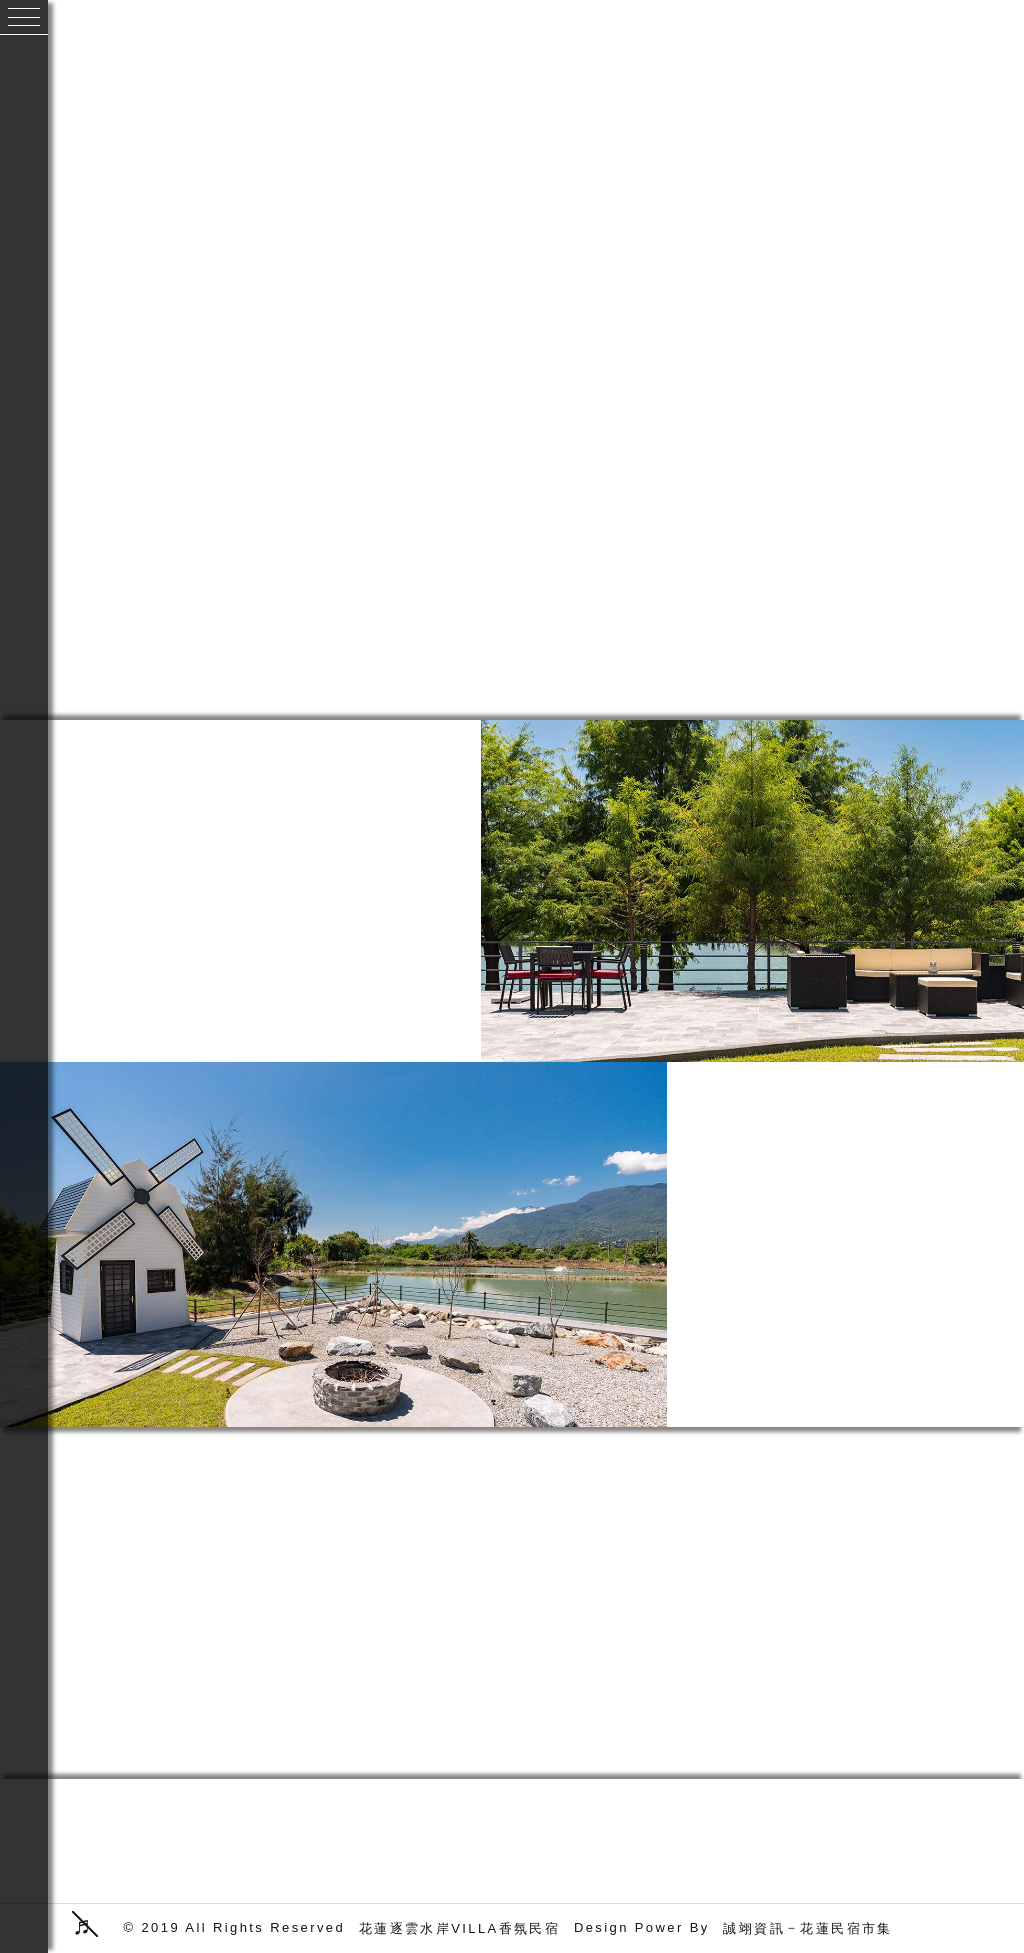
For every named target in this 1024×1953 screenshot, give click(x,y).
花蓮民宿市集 (846, 1928)
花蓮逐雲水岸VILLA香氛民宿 (459, 1928)
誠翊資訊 (754, 1928)
